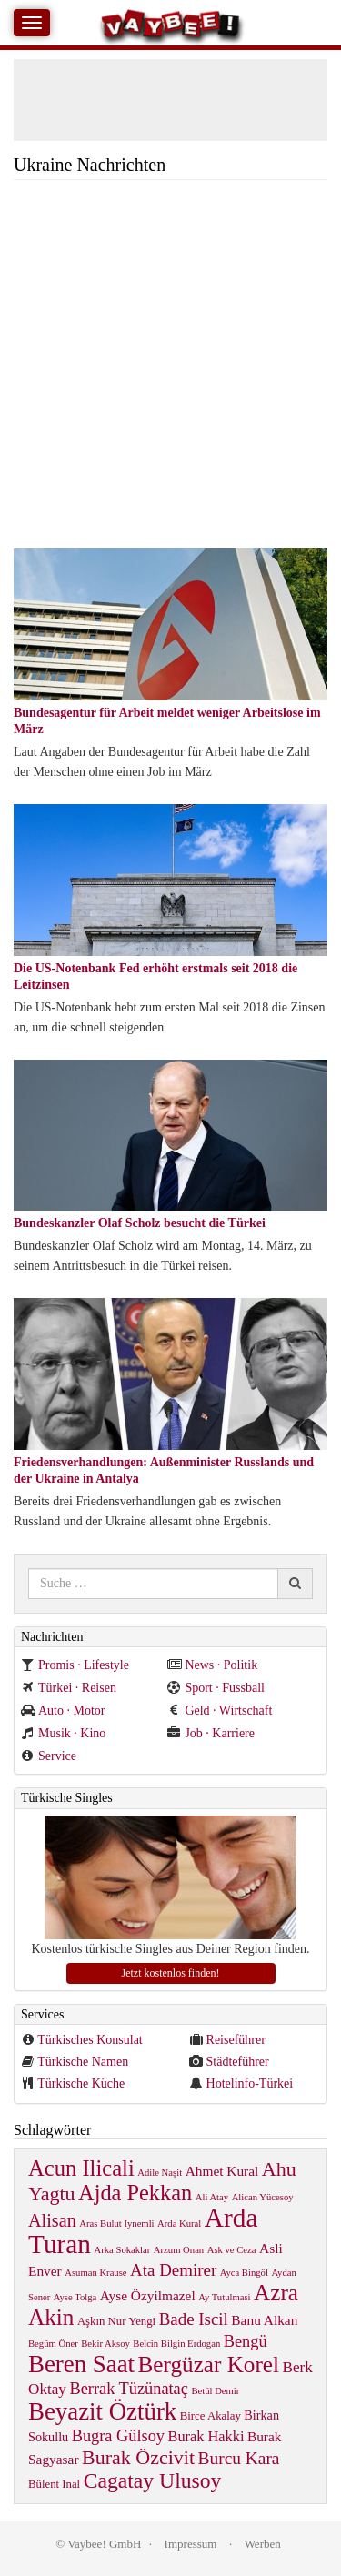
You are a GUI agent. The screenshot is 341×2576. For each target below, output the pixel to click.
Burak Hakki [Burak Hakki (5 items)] (206, 2436)
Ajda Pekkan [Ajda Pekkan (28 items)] (135, 2192)
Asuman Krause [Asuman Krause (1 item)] (95, 2273)
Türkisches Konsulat (89, 2040)
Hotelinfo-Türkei (250, 2083)
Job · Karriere (211, 1733)
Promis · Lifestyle (75, 1665)
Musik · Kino (63, 1733)
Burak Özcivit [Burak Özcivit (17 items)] (138, 2457)
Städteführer (237, 2061)
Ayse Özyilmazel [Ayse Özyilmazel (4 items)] (148, 2295)
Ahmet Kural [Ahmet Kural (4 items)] (222, 2171)
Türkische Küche (81, 2083)
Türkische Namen (82, 2061)
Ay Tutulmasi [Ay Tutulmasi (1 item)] (224, 2297)
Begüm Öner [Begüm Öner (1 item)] (53, 2344)
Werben (263, 2544)
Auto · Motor (63, 1710)
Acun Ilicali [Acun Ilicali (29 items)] (81, 2168)
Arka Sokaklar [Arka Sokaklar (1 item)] (123, 2250)
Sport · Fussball (216, 1688)
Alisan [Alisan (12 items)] (52, 2220)
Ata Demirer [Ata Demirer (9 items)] (173, 2269)
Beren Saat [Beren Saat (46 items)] (81, 2364)
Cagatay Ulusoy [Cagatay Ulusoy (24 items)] (153, 2480)
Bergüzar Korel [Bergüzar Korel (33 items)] (209, 2364)
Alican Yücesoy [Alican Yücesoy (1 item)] (263, 2197)
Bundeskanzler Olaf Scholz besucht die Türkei (140, 1223)
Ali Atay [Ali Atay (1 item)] (212, 2197)
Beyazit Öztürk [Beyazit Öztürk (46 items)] (102, 2411)
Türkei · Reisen (68, 1688)
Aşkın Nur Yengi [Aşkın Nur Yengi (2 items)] (116, 2321)
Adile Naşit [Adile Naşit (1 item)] (159, 2173)
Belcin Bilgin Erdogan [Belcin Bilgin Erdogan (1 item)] (176, 2344)
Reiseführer (236, 2040)
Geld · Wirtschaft (219, 1710)
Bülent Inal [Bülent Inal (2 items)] (54, 2484)
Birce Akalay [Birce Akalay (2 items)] (210, 2416)
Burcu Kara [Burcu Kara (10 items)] (239, 2458)
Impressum (191, 2544)
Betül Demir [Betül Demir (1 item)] (215, 2391)
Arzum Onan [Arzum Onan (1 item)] (179, 2250)
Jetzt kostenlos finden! (171, 1973)
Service (48, 1756)
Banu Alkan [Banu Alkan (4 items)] (264, 2320)
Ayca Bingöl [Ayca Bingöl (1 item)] (244, 2273)
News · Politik (212, 1665)
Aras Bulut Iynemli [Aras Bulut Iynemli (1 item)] (116, 2224)
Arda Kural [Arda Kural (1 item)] (179, 2224)
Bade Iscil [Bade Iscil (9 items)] (193, 2319)
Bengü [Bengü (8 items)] (245, 2341)
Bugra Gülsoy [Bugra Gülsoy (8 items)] (118, 2436)
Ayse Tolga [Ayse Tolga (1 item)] (75, 2297)
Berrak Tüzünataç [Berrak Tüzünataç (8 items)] (128, 2389)
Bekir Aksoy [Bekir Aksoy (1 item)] (105, 2344)
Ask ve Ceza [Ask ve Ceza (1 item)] (231, 2250)
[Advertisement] (170, 368)
